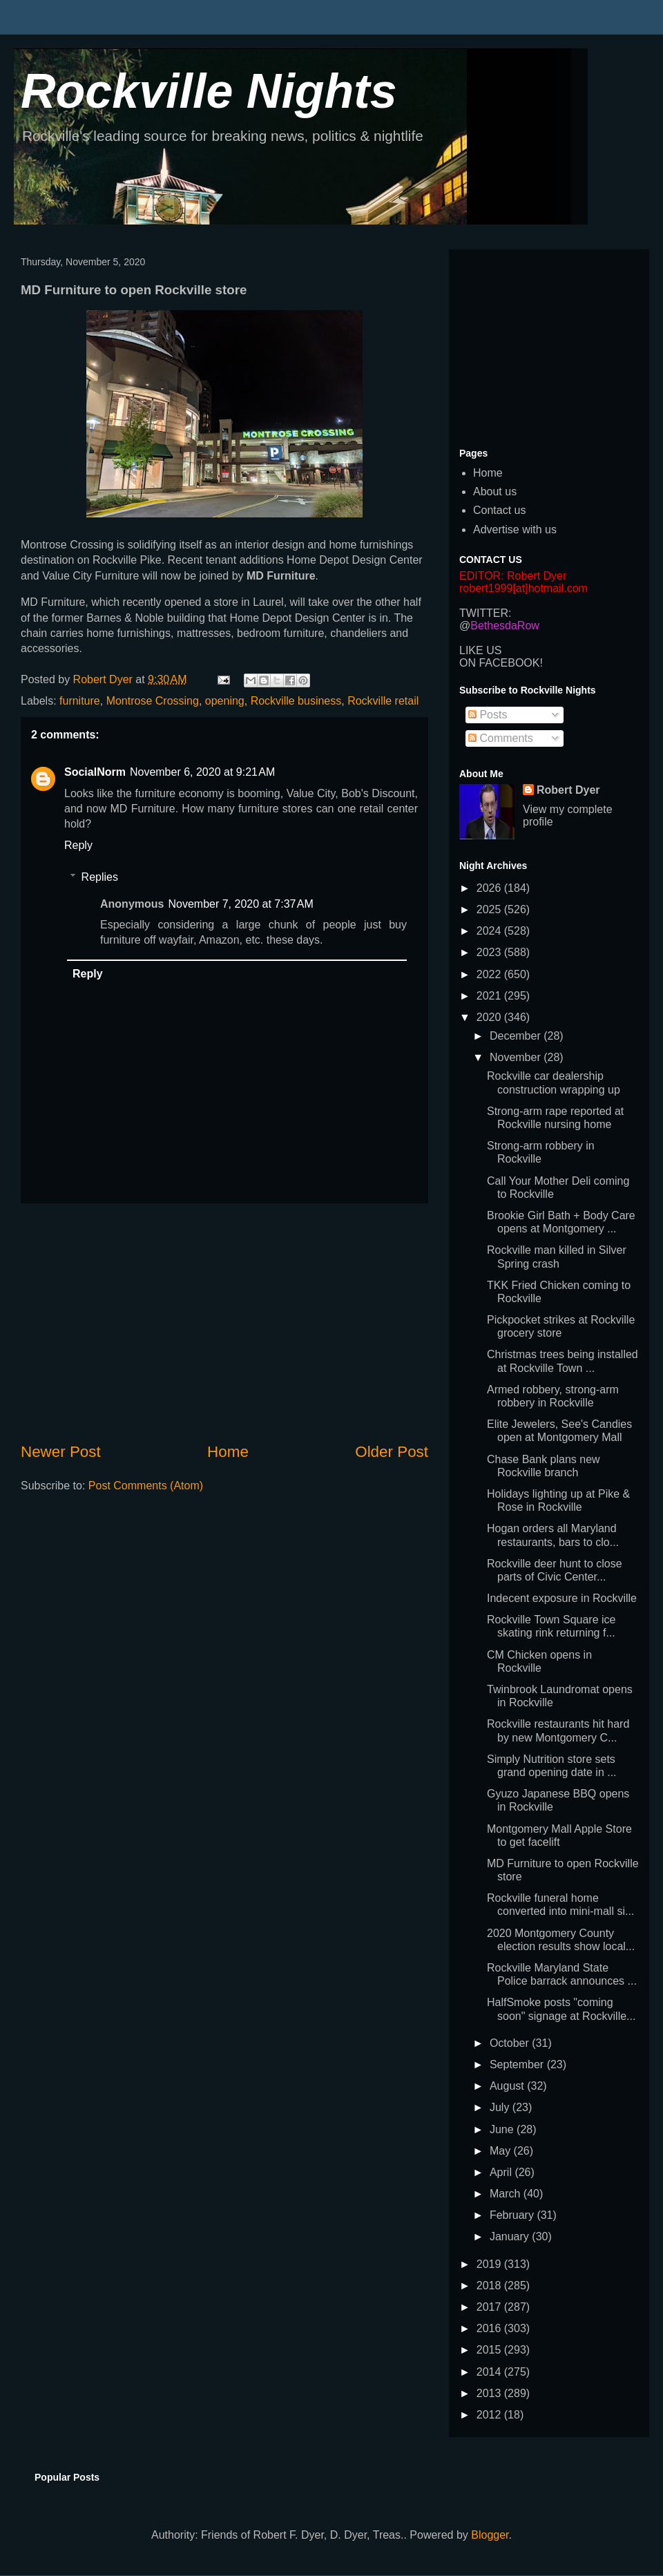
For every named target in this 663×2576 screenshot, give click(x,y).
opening (224, 701)
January (511, 2236)
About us (495, 491)
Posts (487, 715)
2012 (490, 2415)
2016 (490, 2328)
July (501, 2107)
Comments (500, 738)
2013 (490, 2393)
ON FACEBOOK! (501, 663)
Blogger (489, 2535)
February (513, 2215)
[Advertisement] (224, 1322)
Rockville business (296, 701)
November (517, 1057)
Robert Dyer (568, 790)
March (506, 2194)
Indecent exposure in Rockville (562, 1598)
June (503, 2129)
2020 (490, 1017)
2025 (490, 909)
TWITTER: (485, 613)
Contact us (499, 510)
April (502, 2172)
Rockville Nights (209, 91)
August (508, 2086)
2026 (490, 888)
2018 (490, 2285)
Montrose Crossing (152, 701)
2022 (490, 974)
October (511, 2043)
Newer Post (61, 1451)
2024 (490, 931)
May (502, 2151)
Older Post (391, 1451)
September (518, 2064)
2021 (490, 996)
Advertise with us (515, 529)
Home (228, 1451)
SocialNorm (95, 772)
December (517, 1036)
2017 (490, 2307)
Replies (99, 877)
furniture (79, 701)
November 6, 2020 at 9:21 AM (202, 772)
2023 (490, 952)
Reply (78, 845)
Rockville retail (383, 701)
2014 (490, 2372)
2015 (490, 2350)
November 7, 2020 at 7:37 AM (240, 904)
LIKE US (480, 650)
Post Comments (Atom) (145, 1485)
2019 (490, 2264)
